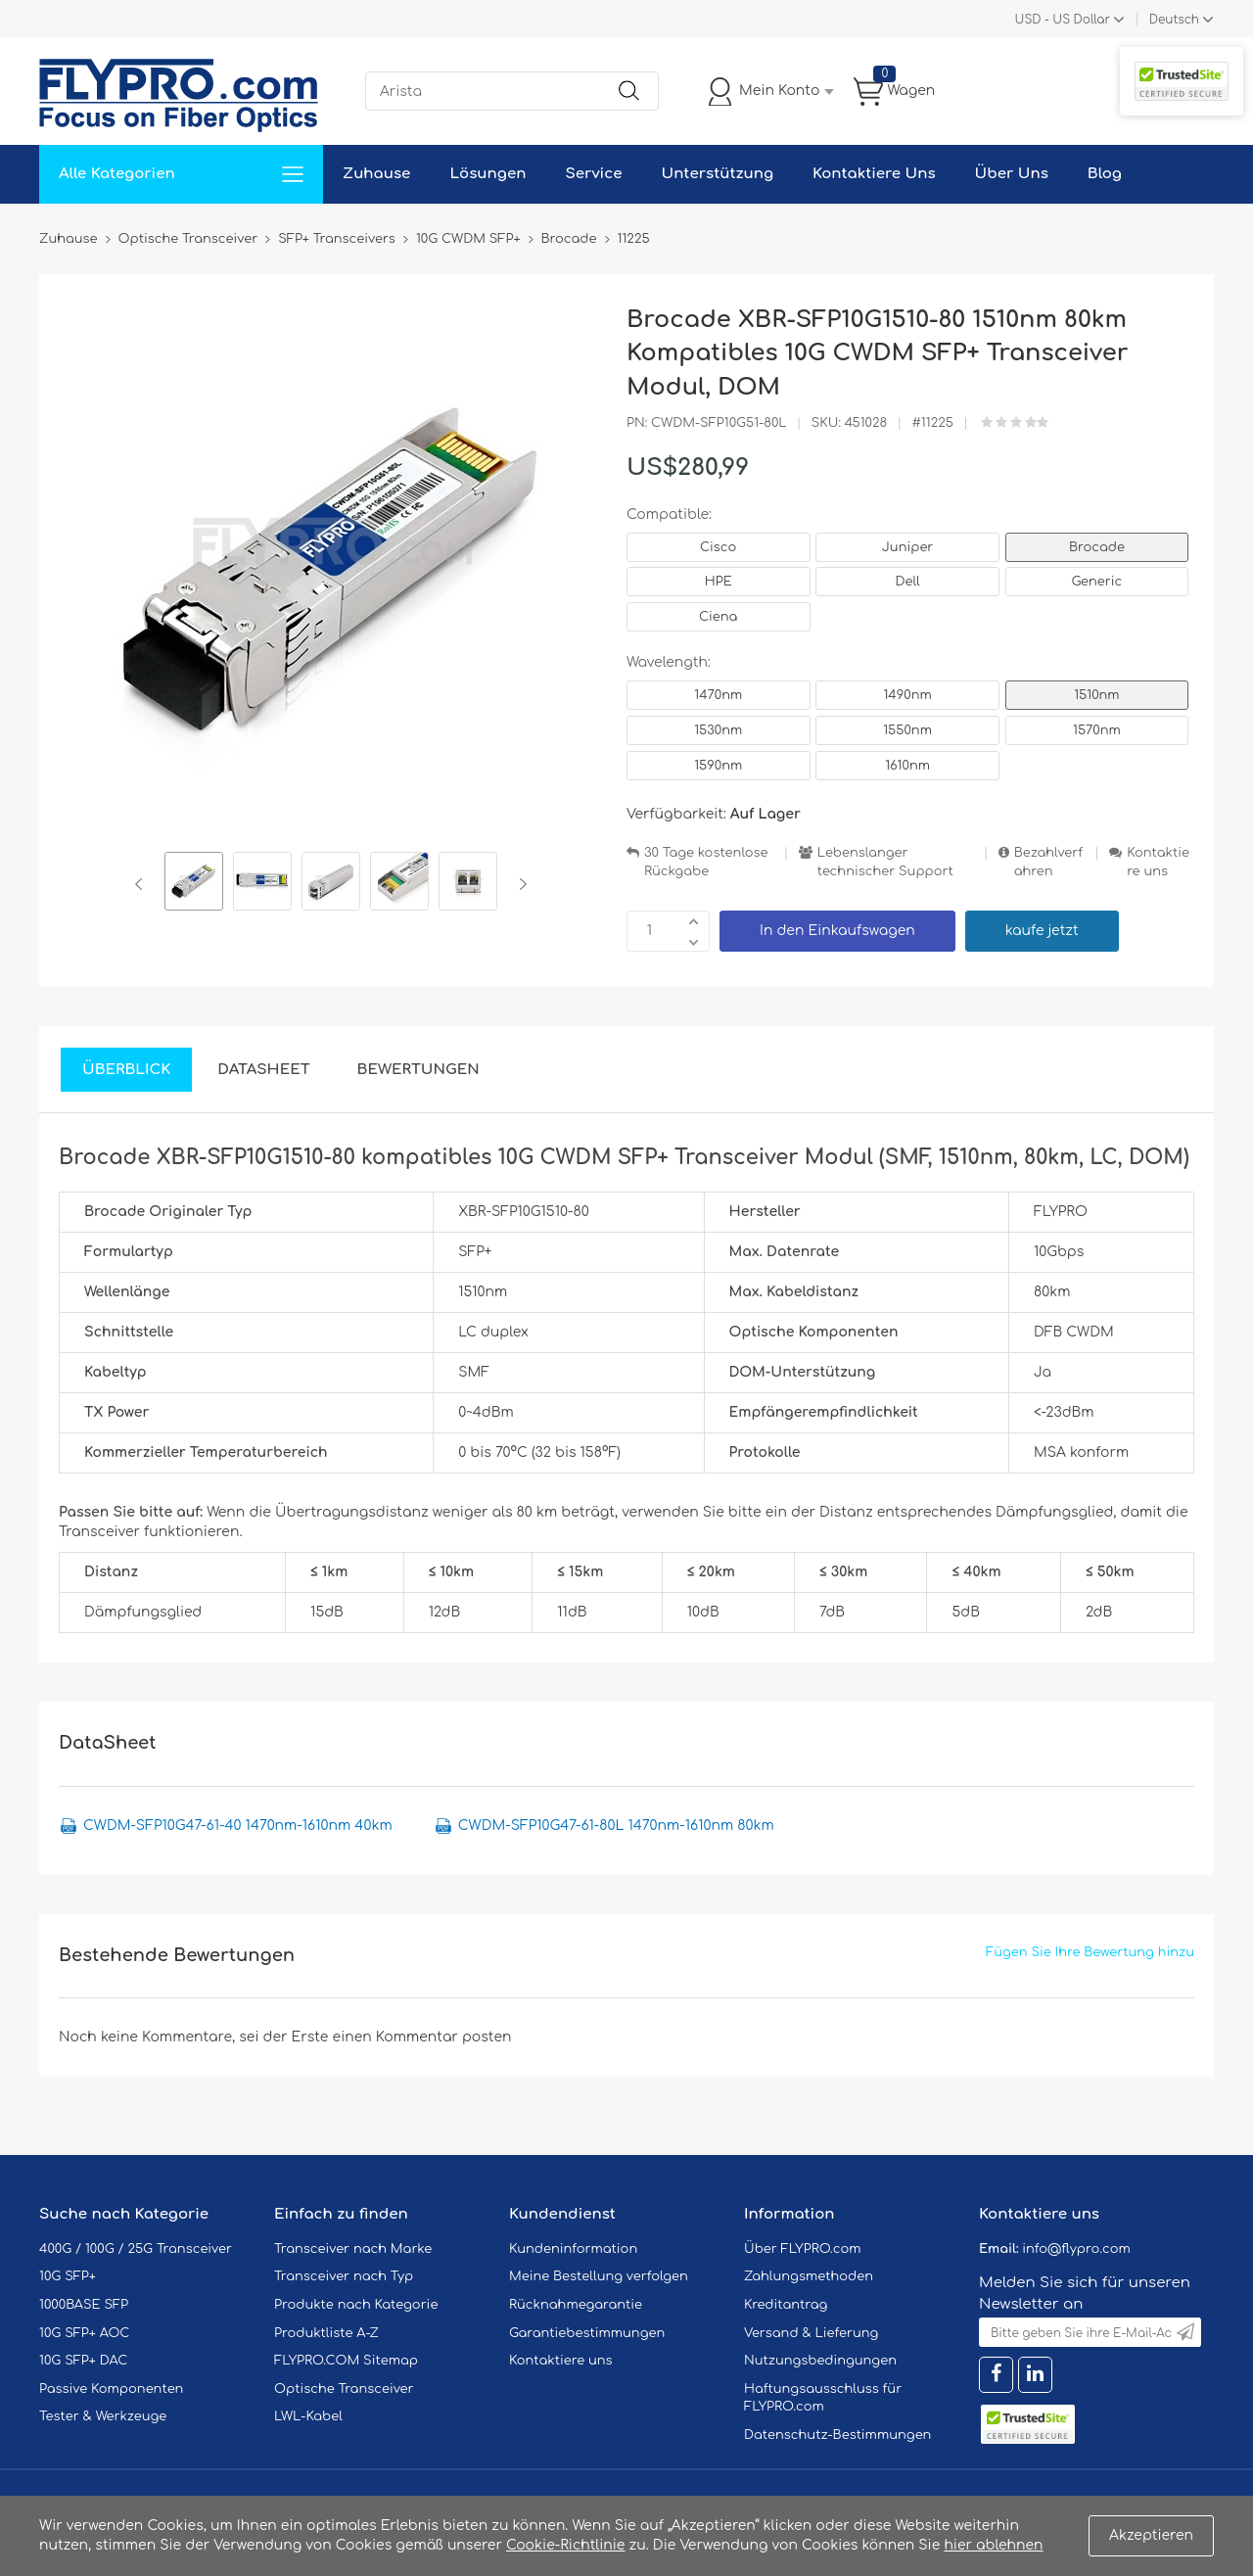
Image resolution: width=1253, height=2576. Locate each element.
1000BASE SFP (83, 2305)
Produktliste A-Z (326, 2333)
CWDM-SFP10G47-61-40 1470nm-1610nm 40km (238, 1825)
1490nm (907, 695)
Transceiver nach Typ (343, 2276)
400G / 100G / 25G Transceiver (135, 2249)
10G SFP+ (67, 2276)
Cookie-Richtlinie (566, 2545)
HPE (718, 581)
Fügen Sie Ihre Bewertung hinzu (1090, 1952)
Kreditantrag (785, 2305)
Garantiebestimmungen (587, 2333)
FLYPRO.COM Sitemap (346, 2360)
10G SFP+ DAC (83, 2360)
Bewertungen (418, 1069)
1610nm (907, 766)
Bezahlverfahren (1048, 862)
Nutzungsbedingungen (820, 2360)
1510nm (1097, 695)
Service (593, 173)
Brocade (1097, 547)
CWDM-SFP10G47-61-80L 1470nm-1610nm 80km (616, 1825)
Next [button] (519, 884)
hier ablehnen (993, 2545)
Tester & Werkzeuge (102, 2416)
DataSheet (263, 1069)
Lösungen (487, 173)
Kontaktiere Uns (873, 173)
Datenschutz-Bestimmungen (837, 2435)
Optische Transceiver (344, 2389)
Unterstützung (717, 173)
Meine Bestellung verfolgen (598, 2276)
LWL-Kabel (308, 2416)
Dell (907, 581)
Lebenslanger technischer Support (885, 862)
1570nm (1097, 730)
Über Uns (1011, 173)
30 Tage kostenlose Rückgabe (705, 862)
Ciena (718, 617)
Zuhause (376, 173)
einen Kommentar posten (422, 2037)
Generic (1097, 581)
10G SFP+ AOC (84, 2333)
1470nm (718, 695)
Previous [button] (142, 884)
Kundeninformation (573, 2249)
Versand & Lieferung (811, 2333)
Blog (1105, 173)
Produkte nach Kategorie (356, 2305)
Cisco (718, 547)
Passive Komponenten (111, 2389)
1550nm (907, 730)
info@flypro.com (1076, 2249)
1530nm (718, 730)
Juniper (907, 547)
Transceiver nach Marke (353, 2249)
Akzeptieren (1151, 2535)
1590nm (718, 766)
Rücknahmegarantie (575, 2305)
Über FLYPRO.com (802, 2249)
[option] (194, 884)
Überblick (126, 1069)
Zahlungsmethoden (808, 2276)
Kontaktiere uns (1158, 862)
